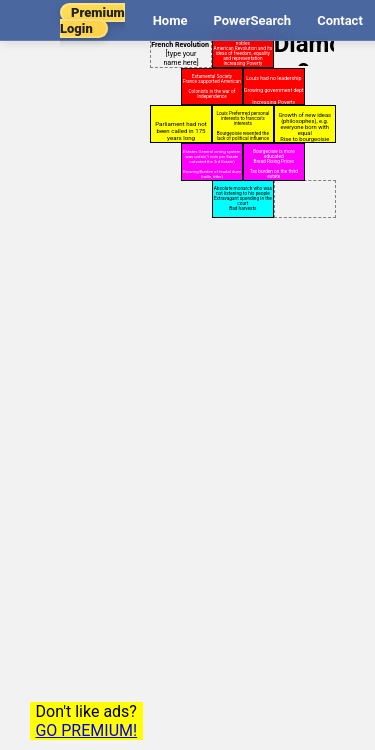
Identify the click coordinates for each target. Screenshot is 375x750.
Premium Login (92, 20)
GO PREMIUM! (86, 730)
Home (170, 20)
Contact (340, 20)
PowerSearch (252, 20)
